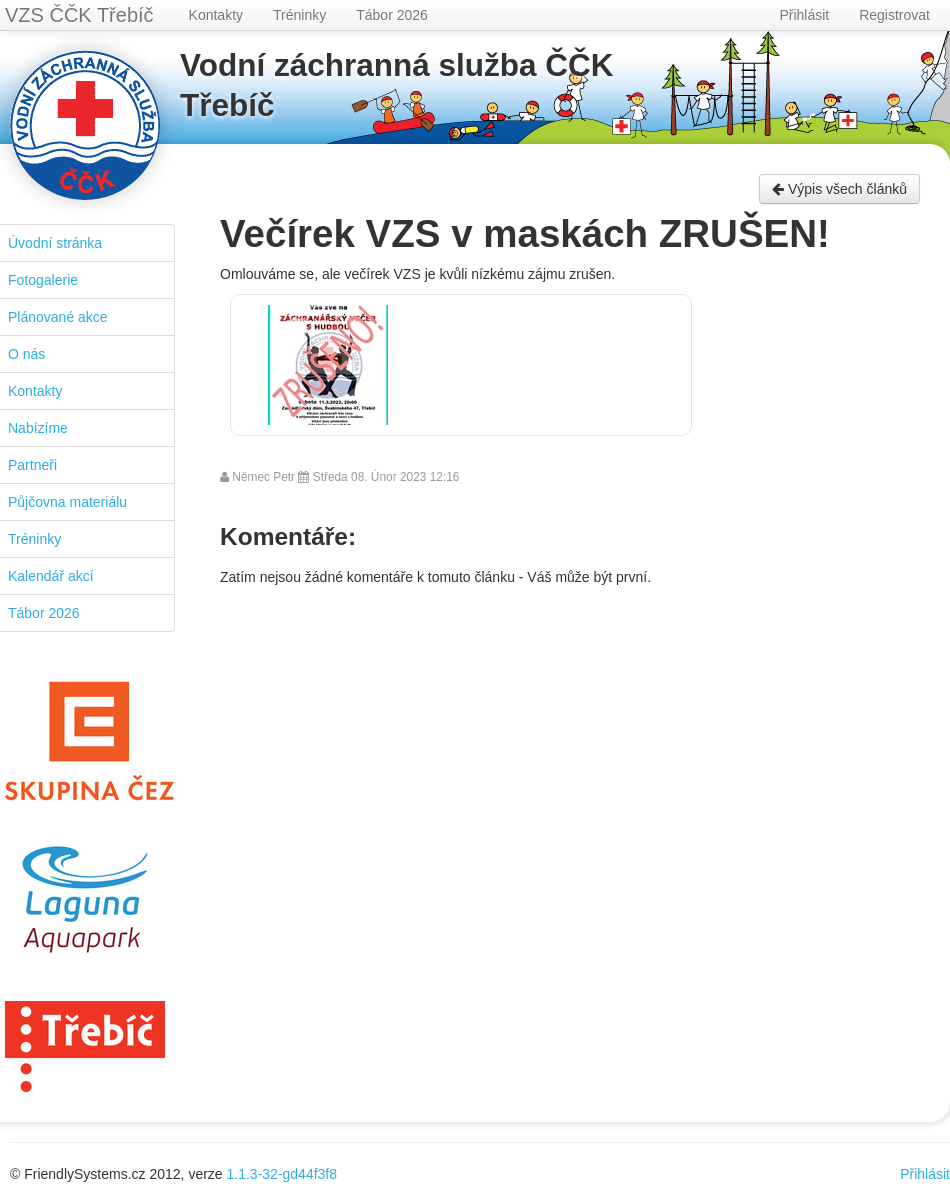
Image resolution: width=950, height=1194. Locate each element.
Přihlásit (804, 15)
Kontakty (216, 15)
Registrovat (894, 15)
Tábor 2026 (392, 15)
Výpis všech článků (839, 189)
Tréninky (299, 15)
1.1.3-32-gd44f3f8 (282, 1174)
